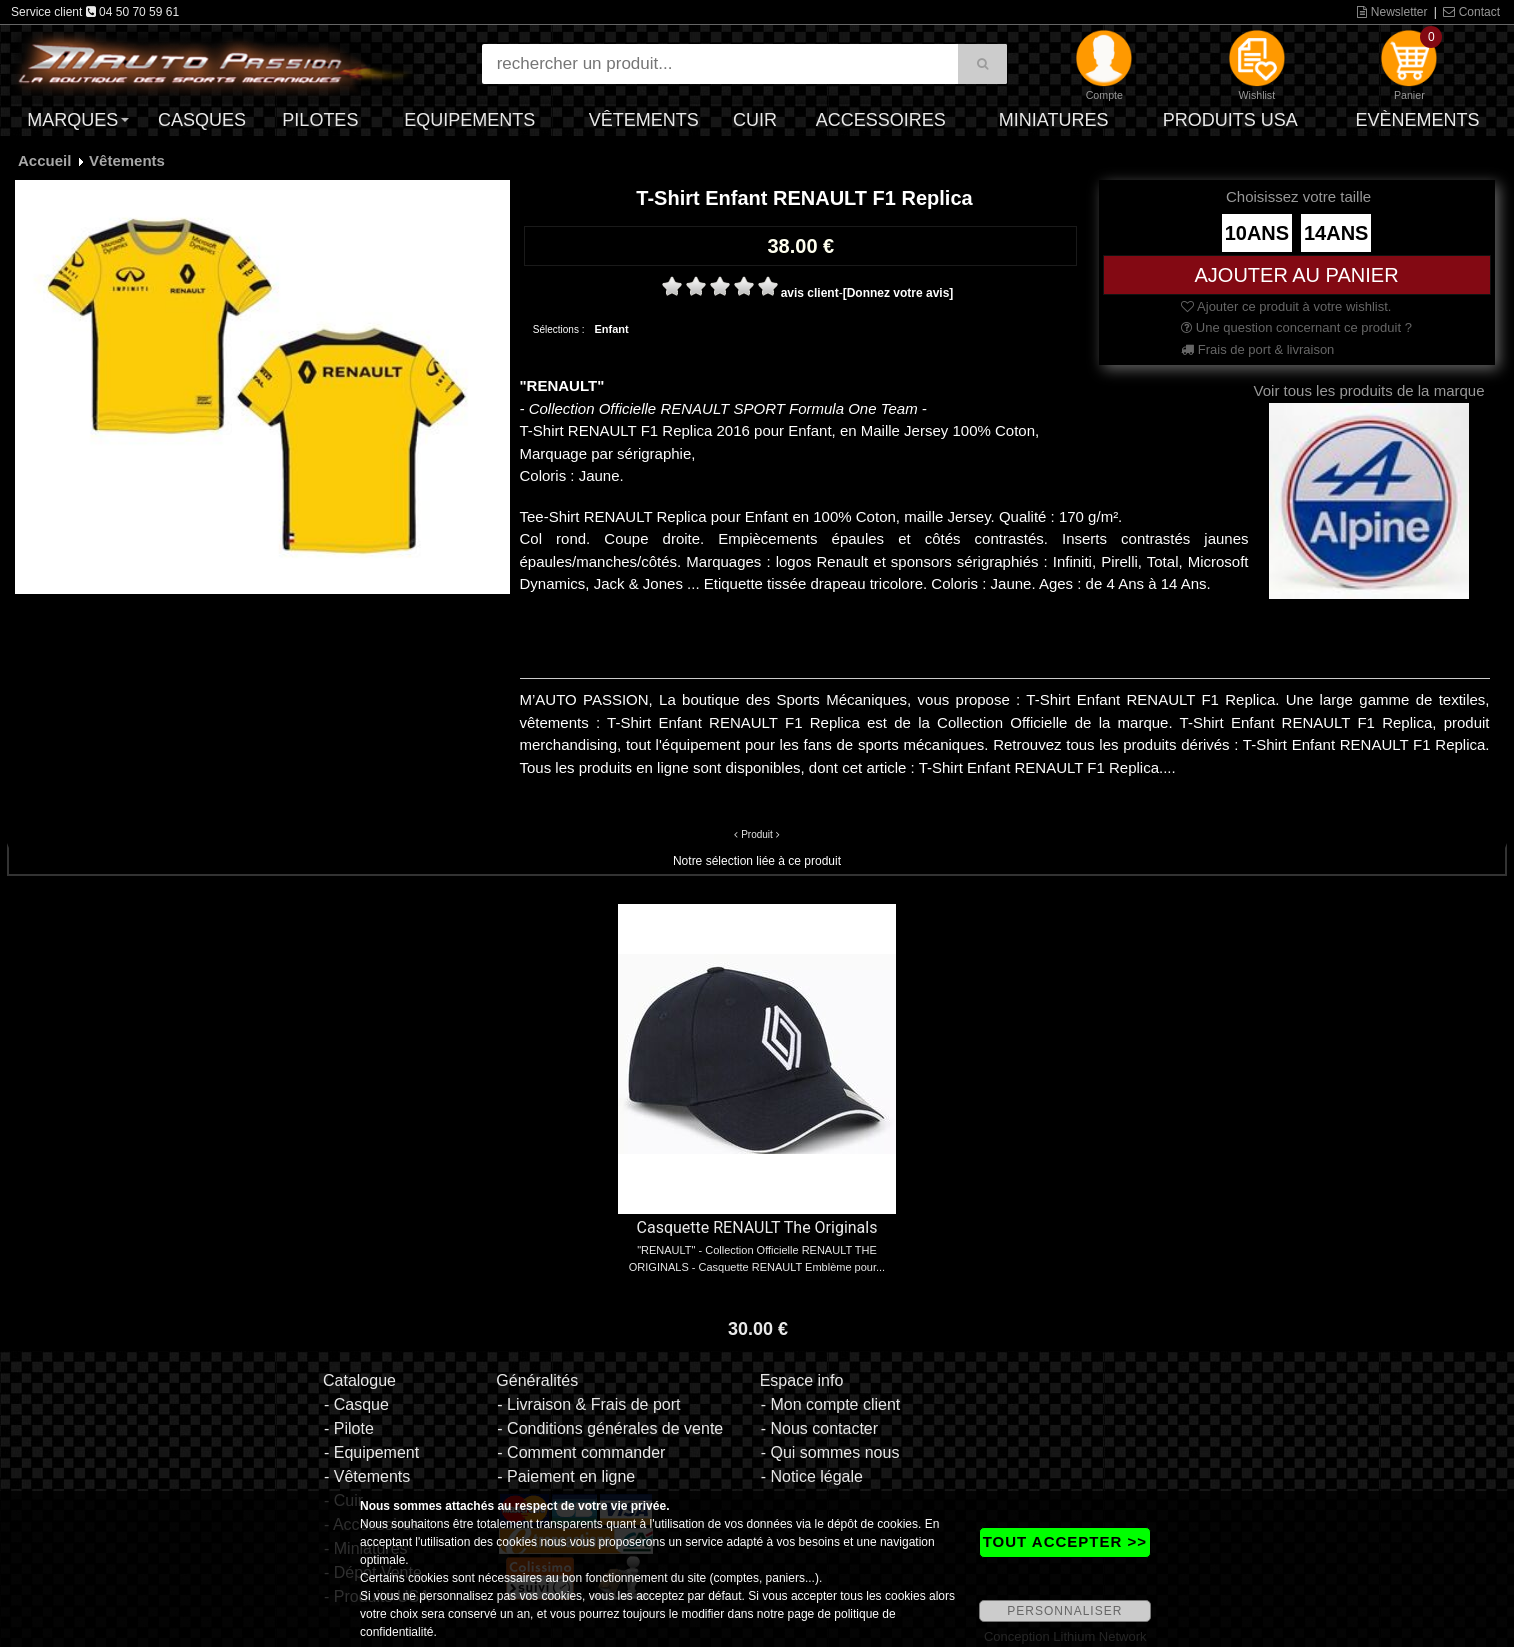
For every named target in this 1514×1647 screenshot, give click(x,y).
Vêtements (644, 120)
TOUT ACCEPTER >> (1065, 1541)
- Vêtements (367, 1476)
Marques (72, 120)
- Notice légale (812, 1476)
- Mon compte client (831, 1404)
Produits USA (1230, 120)
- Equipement (371, 1452)
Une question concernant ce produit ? (1296, 327)
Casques (202, 120)
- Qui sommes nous (830, 1452)
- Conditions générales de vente (610, 1428)
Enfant (611, 329)
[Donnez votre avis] (898, 293)
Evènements (1417, 120)
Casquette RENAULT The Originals (757, 1227)
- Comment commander (581, 1452)
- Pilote (349, 1428)
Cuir (755, 120)
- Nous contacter (819, 1428)
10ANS (1257, 233)
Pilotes (320, 120)
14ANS (1336, 233)
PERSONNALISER (1064, 1611)
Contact (1471, 12)
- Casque (356, 1404)
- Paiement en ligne (566, 1476)
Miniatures (1054, 120)
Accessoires (881, 120)
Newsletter (1392, 12)
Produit (757, 834)
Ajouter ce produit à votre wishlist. (1286, 306)
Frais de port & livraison (1257, 349)
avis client (810, 293)
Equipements (469, 120)
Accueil (44, 160)
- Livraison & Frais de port (588, 1404)
